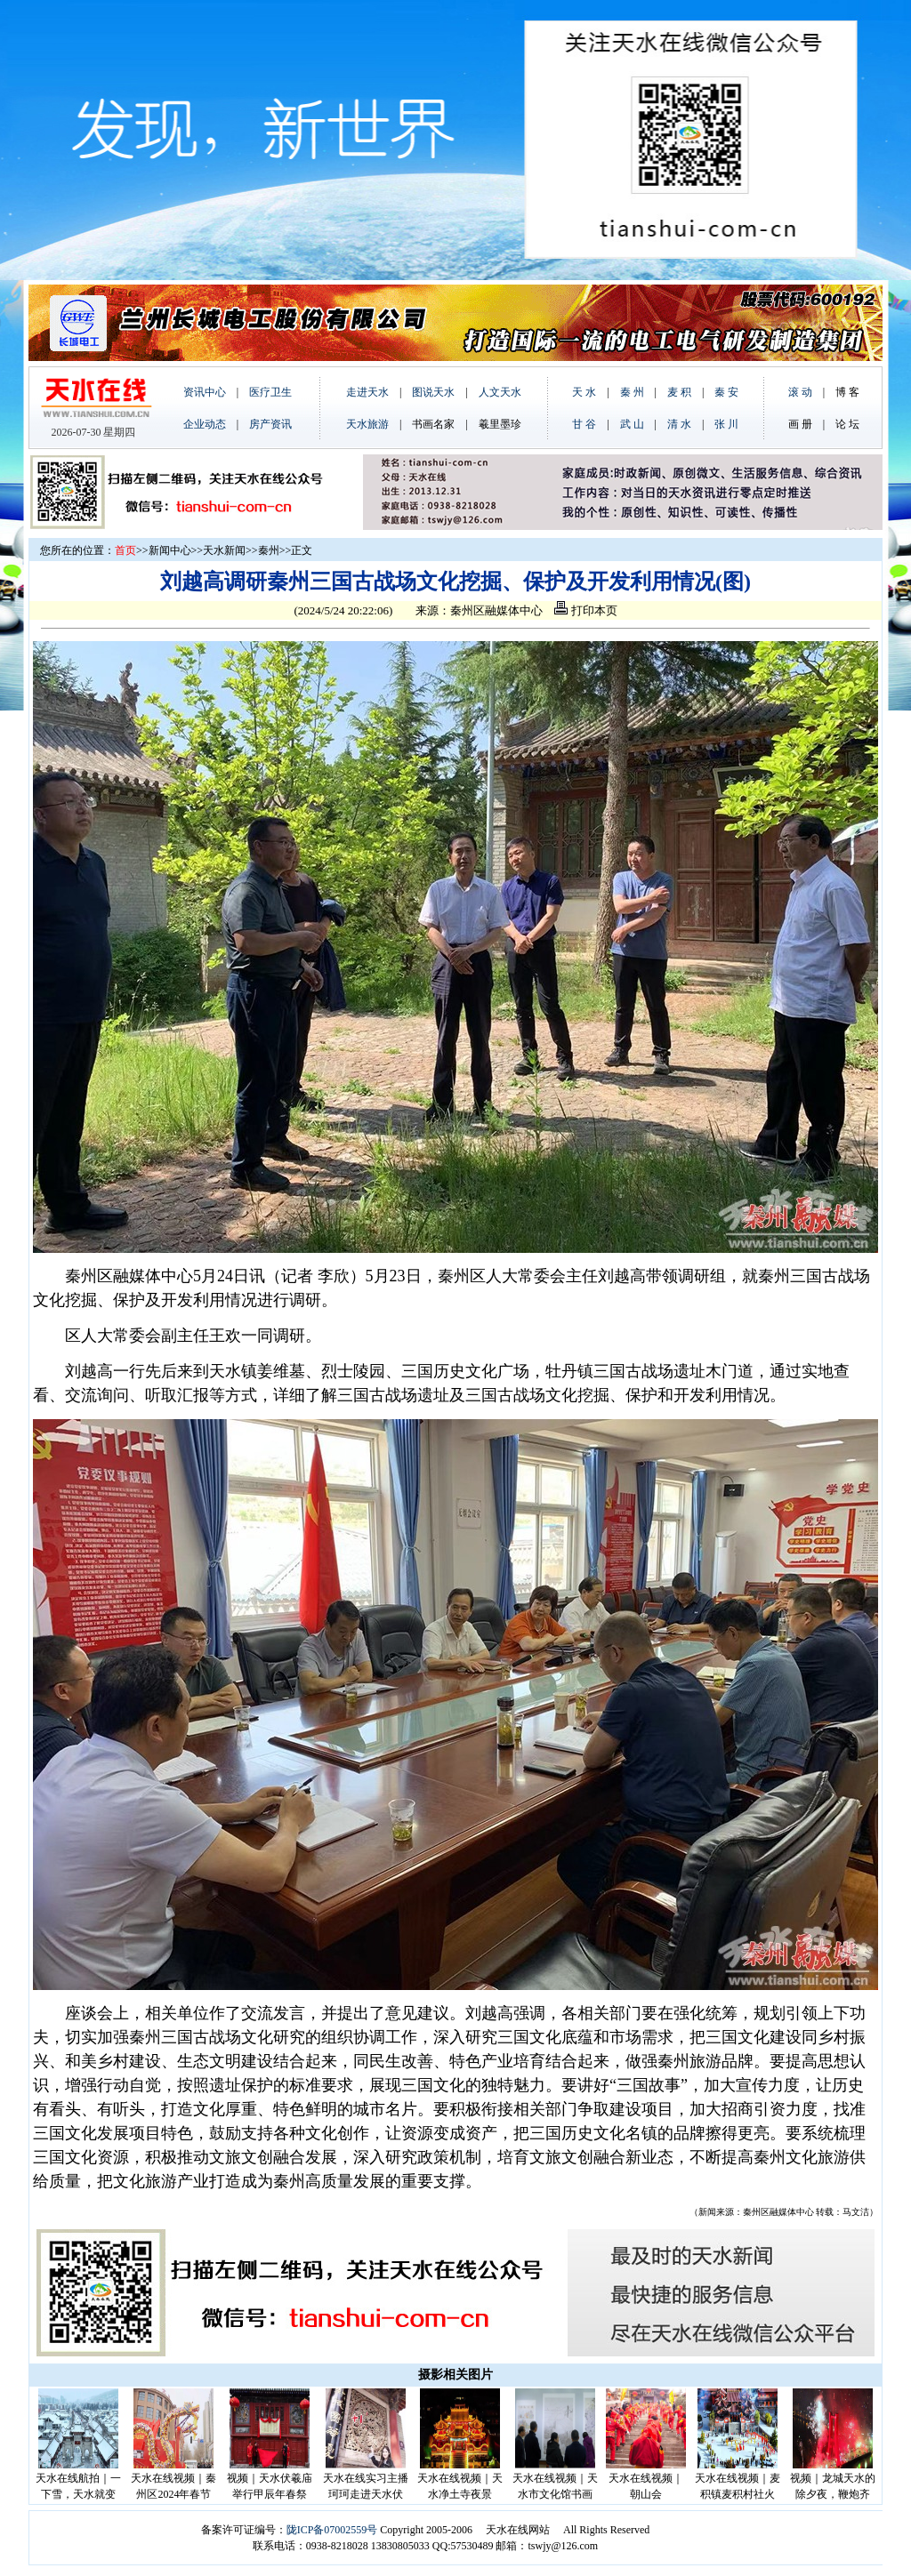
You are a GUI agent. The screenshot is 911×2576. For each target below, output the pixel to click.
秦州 (268, 550)
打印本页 (585, 610)
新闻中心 (170, 550)
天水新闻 (224, 550)
